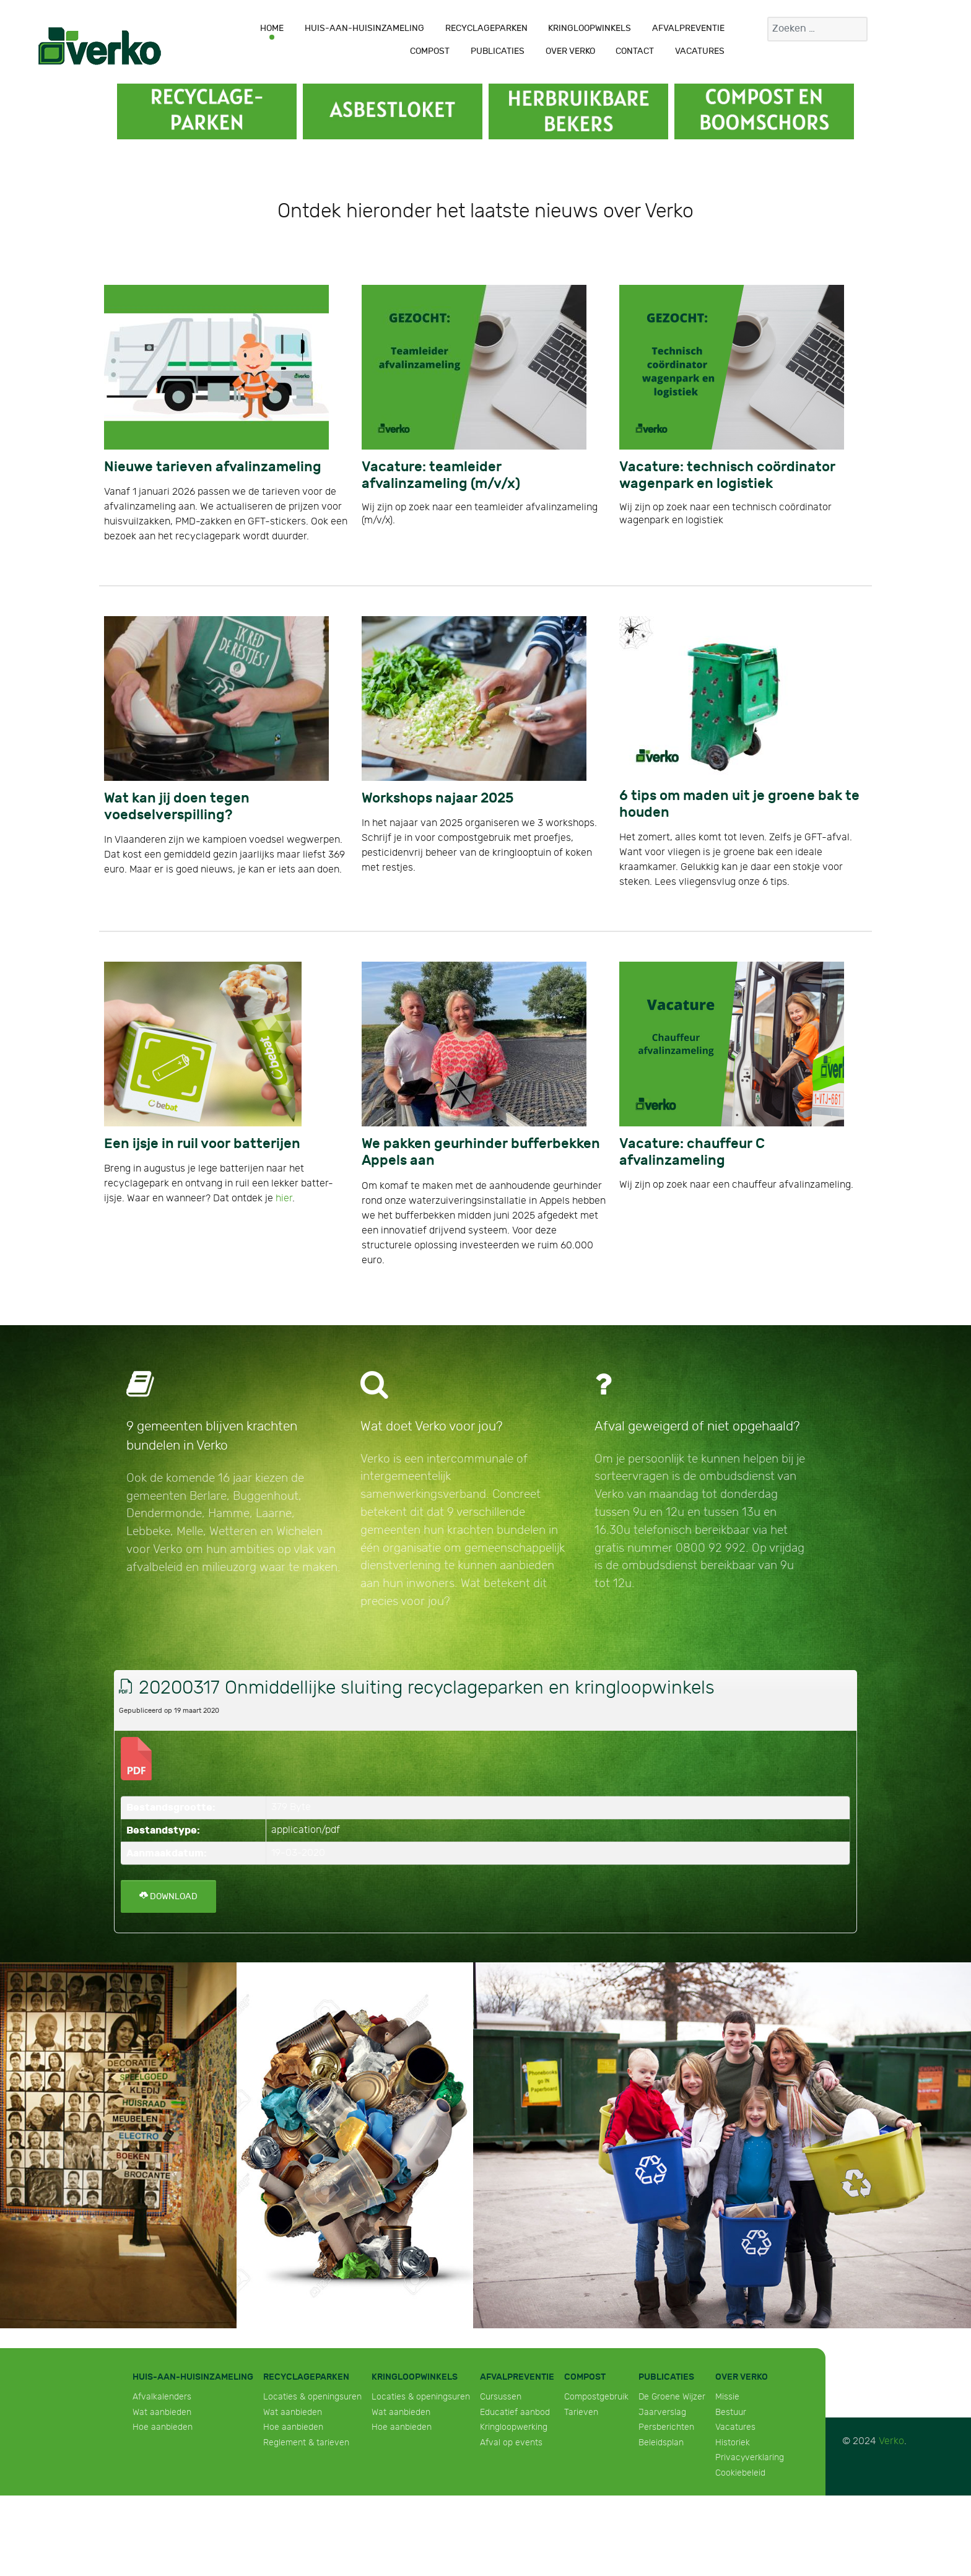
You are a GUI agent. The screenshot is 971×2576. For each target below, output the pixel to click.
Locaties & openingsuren (312, 2396)
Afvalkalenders (162, 2396)
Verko (891, 2441)
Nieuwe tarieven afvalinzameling (212, 467)
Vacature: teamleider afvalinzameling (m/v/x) (441, 475)
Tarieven (581, 2412)
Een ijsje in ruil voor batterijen (202, 1144)
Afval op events (511, 2442)
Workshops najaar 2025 (437, 798)
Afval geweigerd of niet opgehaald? (697, 1426)
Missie (727, 2396)
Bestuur (730, 2412)
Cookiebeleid (740, 2473)
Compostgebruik (596, 2396)
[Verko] (100, 45)
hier (284, 1198)
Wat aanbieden (162, 2412)
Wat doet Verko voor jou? (431, 1426)
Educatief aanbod (515, 2412)
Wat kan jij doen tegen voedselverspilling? (177, 807)
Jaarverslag (662, 2412)
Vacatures (735, 2427)
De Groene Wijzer (671, 2396)
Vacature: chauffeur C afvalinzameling (692, 1152)
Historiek (732, 2442)
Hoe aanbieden (163, 2427)
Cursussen (500, 2396)
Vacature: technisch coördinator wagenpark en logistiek (727, 475)
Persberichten (666, 2427)
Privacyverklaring (749, 2457)
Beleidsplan (661, 2442)
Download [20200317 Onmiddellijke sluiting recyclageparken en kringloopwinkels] (168, 1896)
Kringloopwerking (513, 2427)
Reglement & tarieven (306, 2442)
